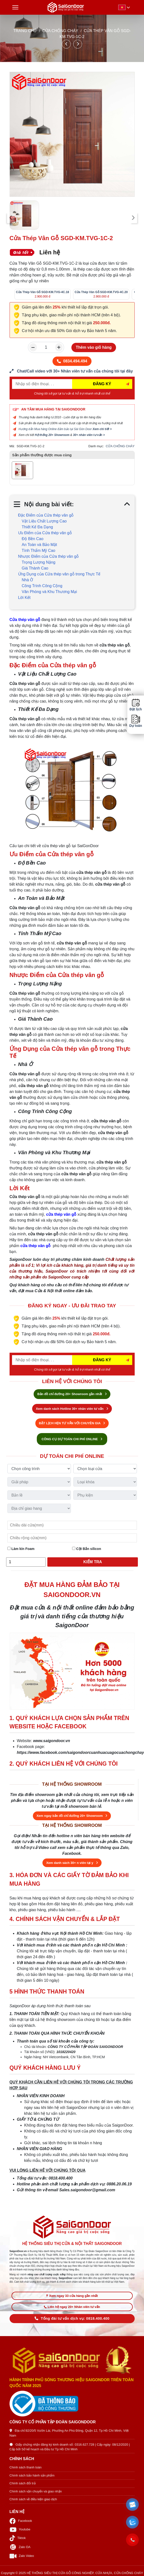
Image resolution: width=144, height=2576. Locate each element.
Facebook (21, 2521)
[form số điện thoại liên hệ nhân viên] (72, 371)
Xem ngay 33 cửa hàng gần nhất (72, 2296)
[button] (133, 2505)
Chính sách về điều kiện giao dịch (33, 2499)
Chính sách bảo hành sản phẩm (32, 2475)
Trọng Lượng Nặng (38, 562)
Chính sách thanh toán (26, 2467)
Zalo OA (20, 2547)
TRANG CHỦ (25, 31)
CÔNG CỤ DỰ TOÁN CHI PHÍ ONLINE (72, 1439)
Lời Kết (24, 597)
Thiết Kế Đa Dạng (37, 527)
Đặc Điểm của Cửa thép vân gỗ (46, 515)
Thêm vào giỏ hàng (94, 347)
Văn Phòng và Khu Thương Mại (49, 592)
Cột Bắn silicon (86, 1549)
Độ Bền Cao (32, 539)
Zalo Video (22, 2556)
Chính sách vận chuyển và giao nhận (36, 2491)
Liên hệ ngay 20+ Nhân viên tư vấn (72, 2307)
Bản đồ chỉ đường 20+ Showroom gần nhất (71, 1394)
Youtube (20, 2529)
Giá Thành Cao (35, 568)
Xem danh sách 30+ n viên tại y (72, 1863)
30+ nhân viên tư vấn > (89, 435)
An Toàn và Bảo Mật (39, 545)
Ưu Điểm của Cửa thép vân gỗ (45, 533)
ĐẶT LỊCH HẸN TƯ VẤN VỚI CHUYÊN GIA (72, 1423)
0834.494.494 (72, 361)
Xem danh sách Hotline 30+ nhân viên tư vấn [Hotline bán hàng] (72, 1409)
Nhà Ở (27, 580)
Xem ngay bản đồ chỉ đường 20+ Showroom (72, 1816)
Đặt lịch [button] (136, 704)
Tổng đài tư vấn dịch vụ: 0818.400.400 (72, 2318)
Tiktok (18, 2538)
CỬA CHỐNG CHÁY (60, 31)
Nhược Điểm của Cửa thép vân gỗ (48, 556)
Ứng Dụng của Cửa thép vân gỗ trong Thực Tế (59, 574)
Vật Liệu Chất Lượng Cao (44, 521)
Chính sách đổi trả (23, 2483)
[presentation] (11, 217)
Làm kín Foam (21, 1549)
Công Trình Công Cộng (42, 586)
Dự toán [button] (135, 721)
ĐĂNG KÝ (102, 384)
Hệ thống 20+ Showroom (52, 435)
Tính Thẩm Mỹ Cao (38, 550)
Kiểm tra (92, 1562)
